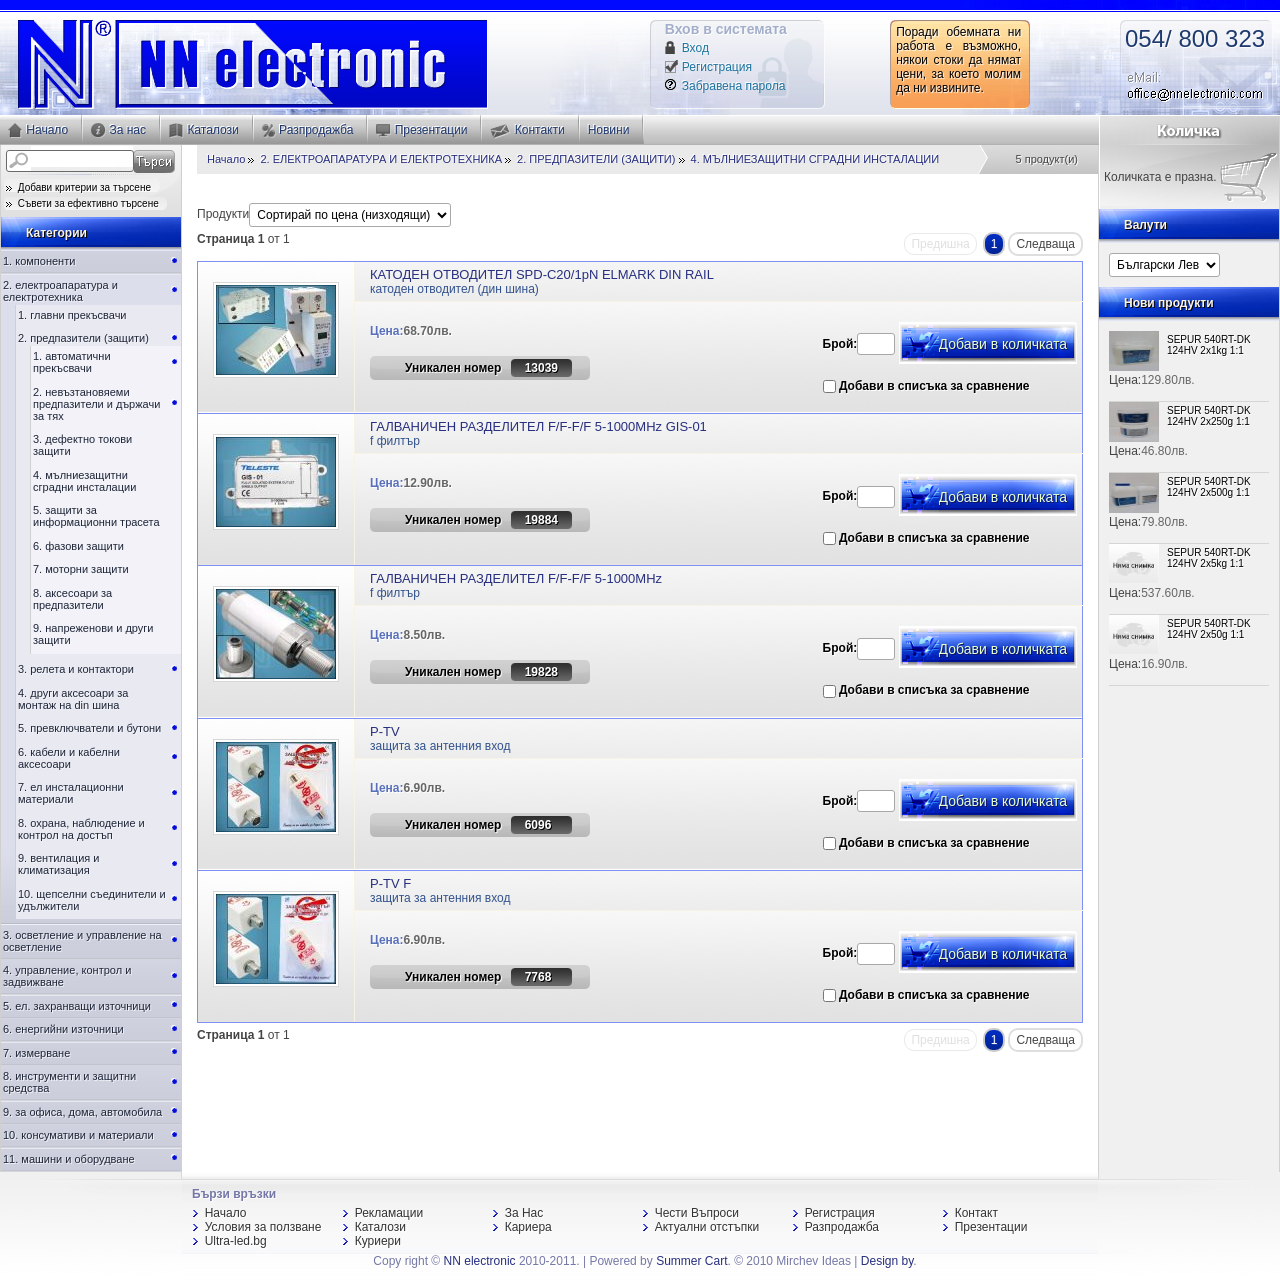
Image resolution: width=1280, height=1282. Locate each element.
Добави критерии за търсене (78, 187)
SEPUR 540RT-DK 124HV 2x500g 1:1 (1209, 487)
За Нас (524, 1213)
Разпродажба (308, 130)
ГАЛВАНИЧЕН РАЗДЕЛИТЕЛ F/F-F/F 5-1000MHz (516, 578)
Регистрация (717, 67)
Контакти (527, 131)
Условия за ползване (263, 1227)
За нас (118, 130)
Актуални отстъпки (707, 1227)
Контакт (976, 1213)
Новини (609, 130)
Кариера (528, 1227)
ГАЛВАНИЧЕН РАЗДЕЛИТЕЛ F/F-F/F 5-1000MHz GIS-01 (538, 426)
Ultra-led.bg (236, 1241)
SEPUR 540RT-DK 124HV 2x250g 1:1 (1209, 416)
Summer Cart (691, 1261)
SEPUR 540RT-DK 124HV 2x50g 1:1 (1209, 629)
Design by (887, 1261)
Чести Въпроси (697, 1213)
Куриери (378, 1241)
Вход (695, 48)
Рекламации (389, 1213)
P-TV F (390, 883)
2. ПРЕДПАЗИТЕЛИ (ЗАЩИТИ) (596, 159)
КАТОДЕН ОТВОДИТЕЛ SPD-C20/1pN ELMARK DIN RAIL (542, 274)
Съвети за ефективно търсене (82, 203)
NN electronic (480, 1261)
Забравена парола (734, 86)
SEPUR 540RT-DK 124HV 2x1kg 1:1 (1209, 345)
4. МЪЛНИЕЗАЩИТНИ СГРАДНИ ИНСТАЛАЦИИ (815, 159)
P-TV (385, 731)
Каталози (204, 130)
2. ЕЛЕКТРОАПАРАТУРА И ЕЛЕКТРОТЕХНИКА (381, 159)
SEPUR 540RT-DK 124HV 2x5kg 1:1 (1209, 558)
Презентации (421, 130)
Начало (38, 130)
